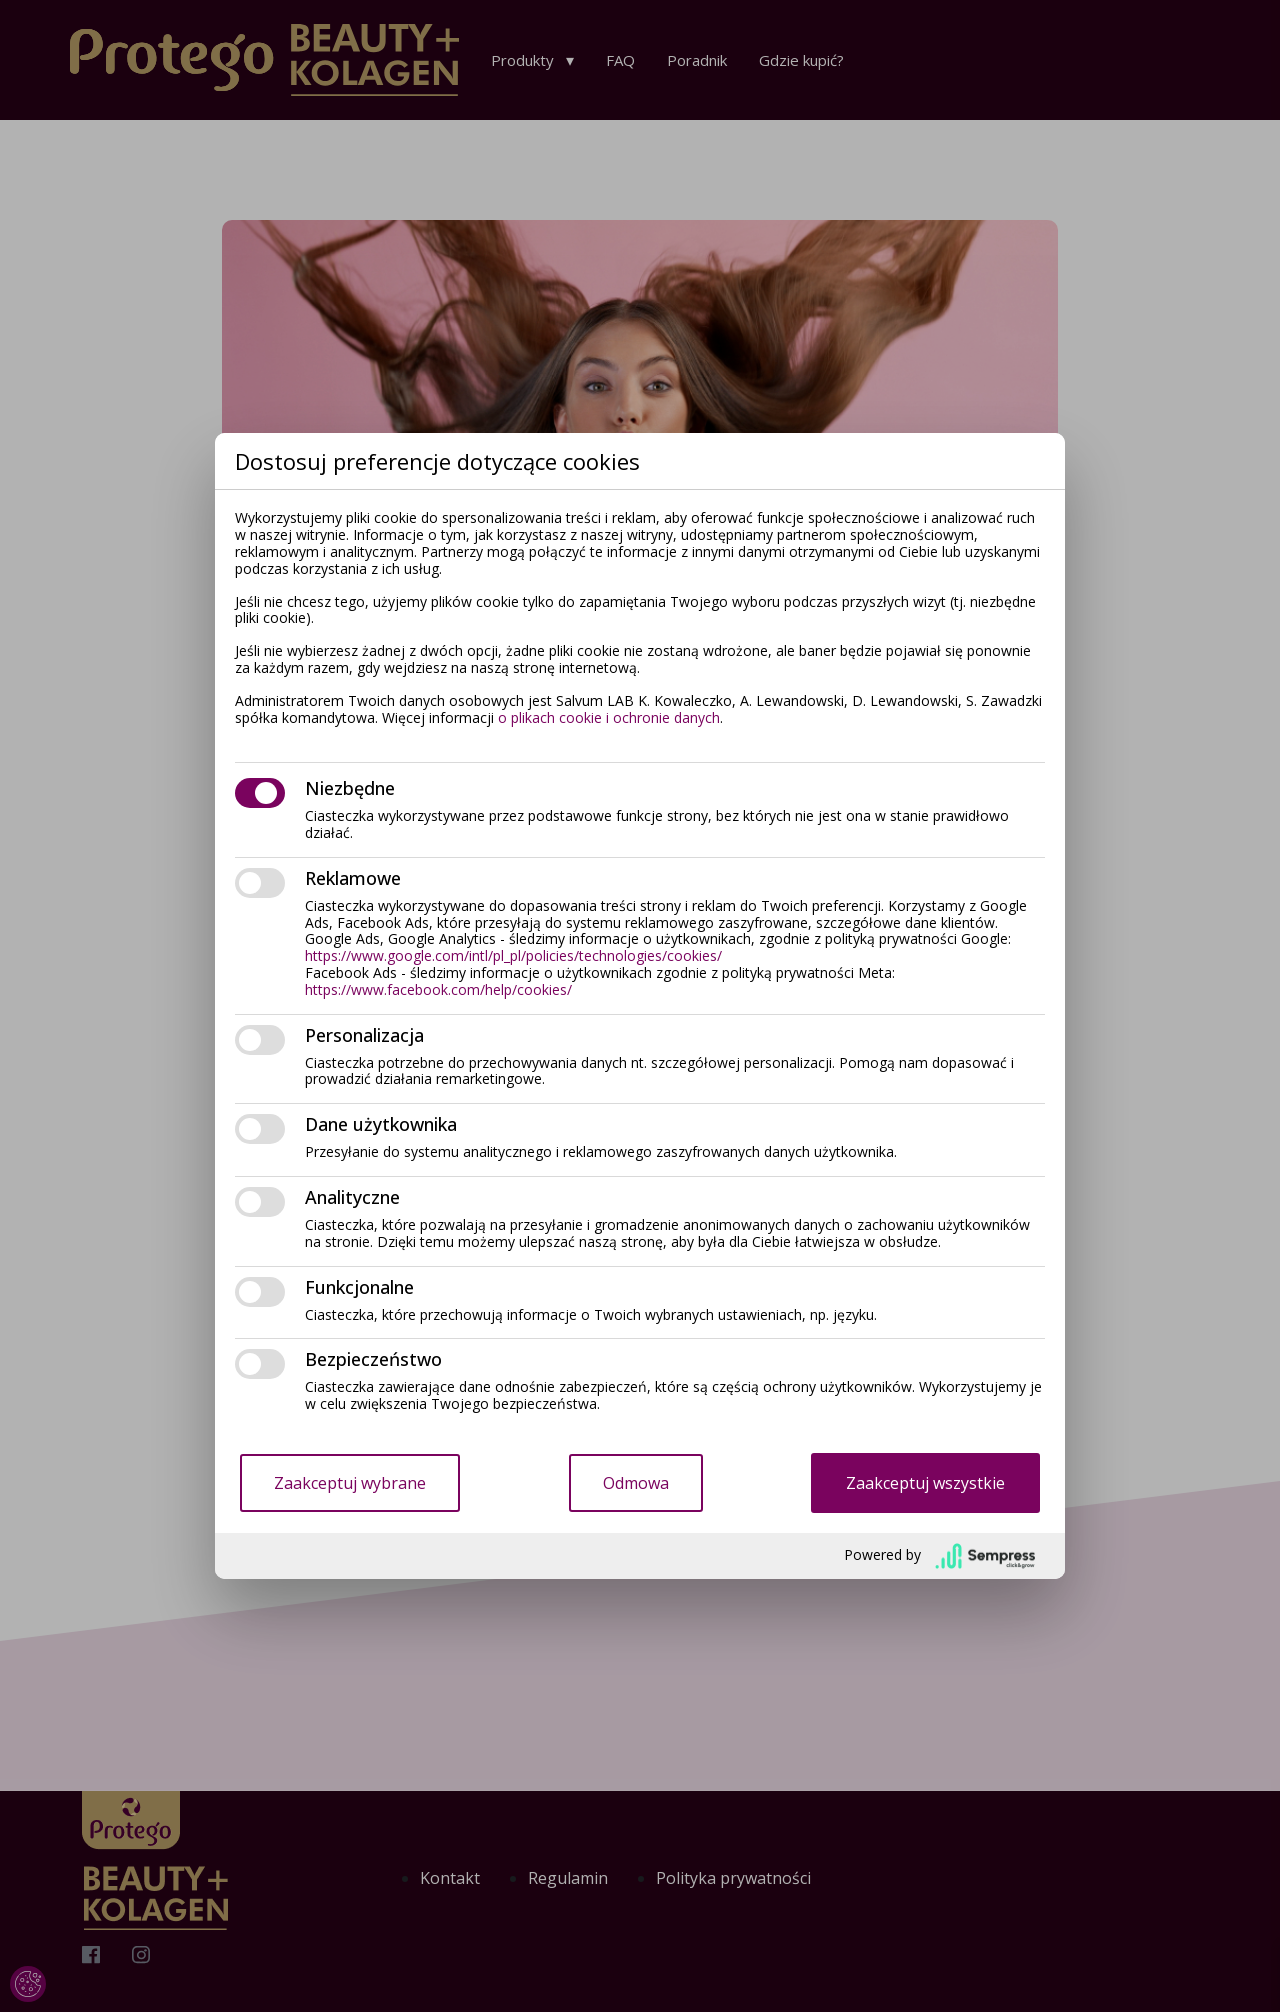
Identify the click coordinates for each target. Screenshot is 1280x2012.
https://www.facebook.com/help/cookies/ (438, 989)
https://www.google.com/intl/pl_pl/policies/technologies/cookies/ (513, 955)
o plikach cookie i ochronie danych (609, 717)
